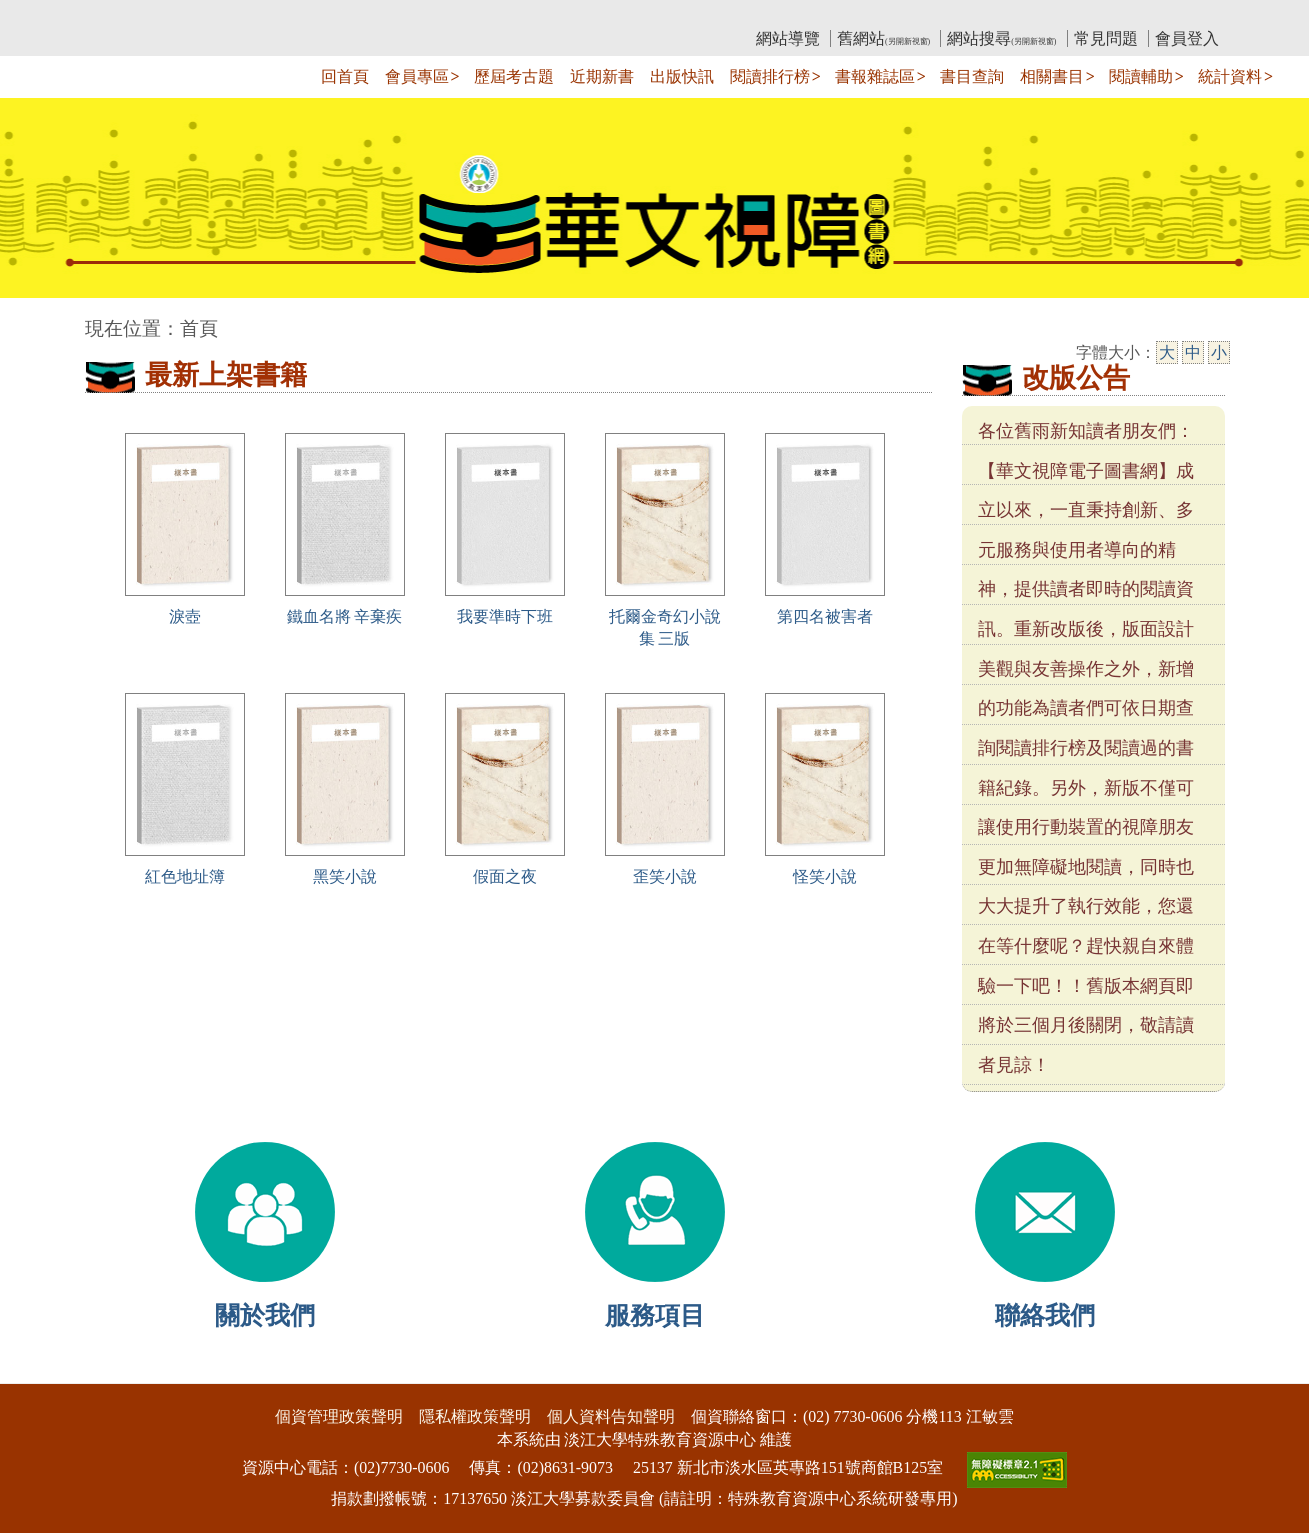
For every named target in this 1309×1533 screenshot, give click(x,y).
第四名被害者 (825, 616)
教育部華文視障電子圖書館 (262, 15)
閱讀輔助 (1141, 76)
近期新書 (602, 76)
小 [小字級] (1219, 352)
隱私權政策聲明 (475, 1416)
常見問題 (1106, 38)
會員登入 (1187, 38)
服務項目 (655, 1315)
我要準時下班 (505, 616)
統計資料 (1230, 76)
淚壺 (185, 616)
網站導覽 (788, 38)
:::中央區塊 (38, 318)
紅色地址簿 (185, 876)
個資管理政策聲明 (339, 1416)
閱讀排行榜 (770, 76)
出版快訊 (682, 76)
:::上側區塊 (123, 15)
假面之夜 (505, 876)
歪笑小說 (665, 876)
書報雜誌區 (875, 76)
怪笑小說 (825, 876)
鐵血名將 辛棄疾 (345, 616)
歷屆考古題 (514, 76)
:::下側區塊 (38, 1370)
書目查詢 (972, 76)
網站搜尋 (1001, 38)
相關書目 (1052, 76)
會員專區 (417, 76)
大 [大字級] (1167, 352)
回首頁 (345, 76)
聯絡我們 (1045, 1315)
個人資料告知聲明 (611, 1416)
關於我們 (265, 1315)
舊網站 (883, 38)
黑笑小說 (345, 876)
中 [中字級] (1193, 352)
